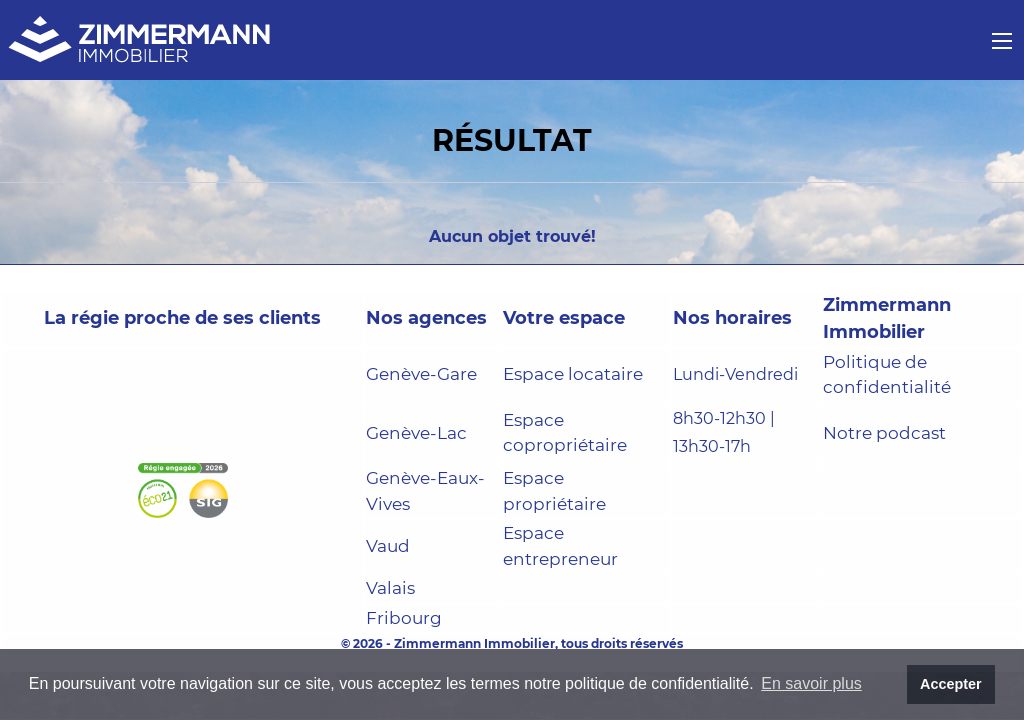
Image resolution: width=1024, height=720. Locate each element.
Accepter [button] (951, 684)
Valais (390, 588)
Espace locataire (573, 374)
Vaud (388, 546)
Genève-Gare (421, 374)
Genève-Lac (416, 433)
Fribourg (404, 618)
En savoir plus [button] (811, 683)
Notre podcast (884, 433)
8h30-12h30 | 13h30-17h (724, 433)
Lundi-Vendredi (735, 374)
